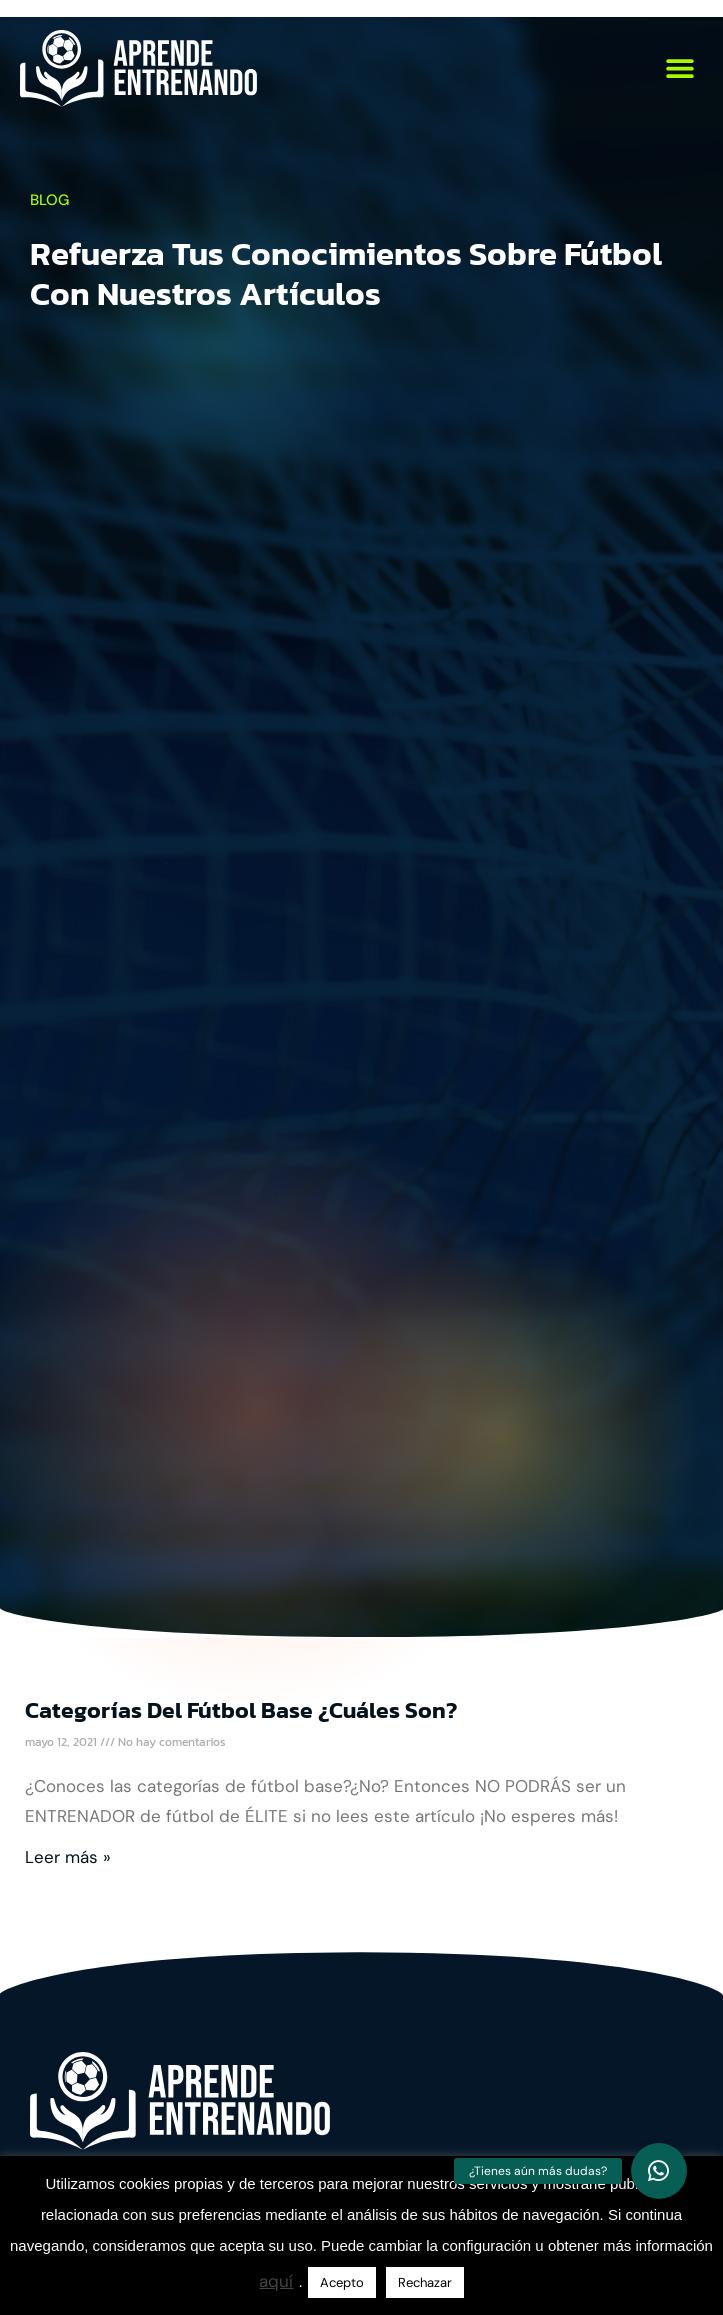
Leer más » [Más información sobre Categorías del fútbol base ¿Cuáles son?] (68, 1857)
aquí (276, 2281)
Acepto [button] (342, 2282)
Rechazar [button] (425, 2282)
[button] (680, 68)
